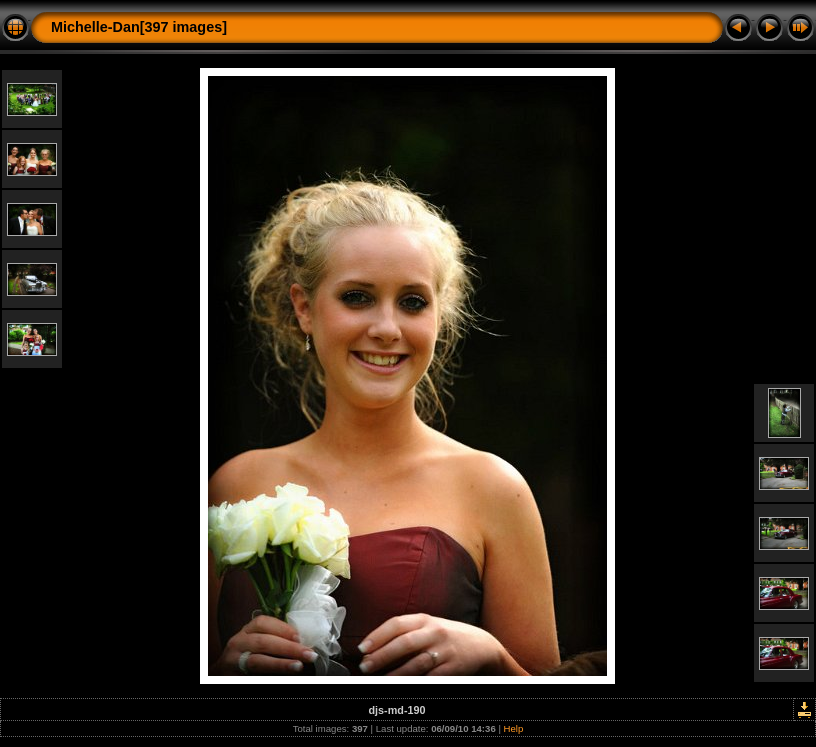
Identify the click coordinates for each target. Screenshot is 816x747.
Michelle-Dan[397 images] (139, 27)
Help (514, 728)
